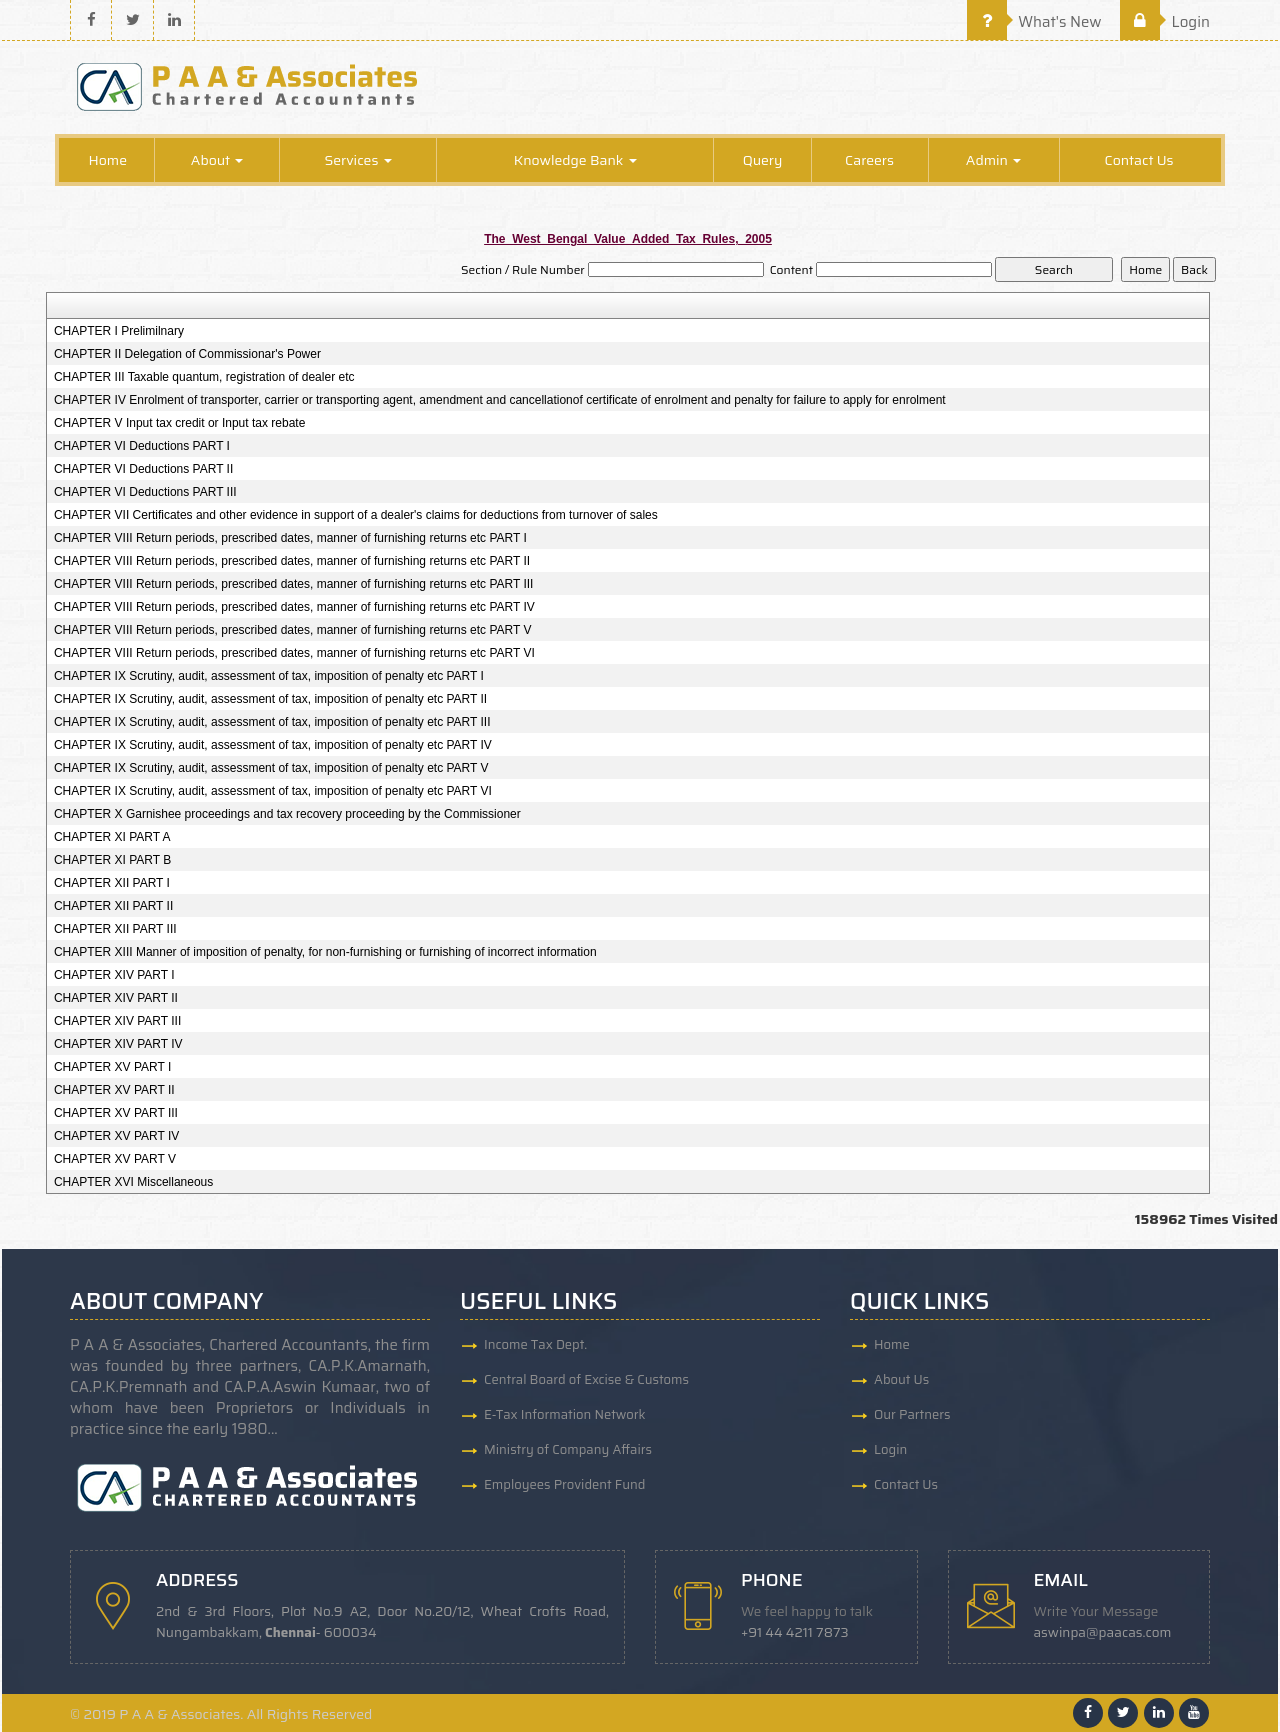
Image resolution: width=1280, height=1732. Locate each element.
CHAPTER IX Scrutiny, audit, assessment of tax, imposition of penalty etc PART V (271, 768)
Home (107, 160)
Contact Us (1139, 160)
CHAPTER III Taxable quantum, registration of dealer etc (204, 377)
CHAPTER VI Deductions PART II (143, 469)
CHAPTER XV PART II (114, 1090)
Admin (993, 160)
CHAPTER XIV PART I (114, 975)
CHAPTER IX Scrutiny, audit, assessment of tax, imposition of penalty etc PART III (272, 722)
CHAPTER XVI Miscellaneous (133, 1182)
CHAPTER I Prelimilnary (119, 331)
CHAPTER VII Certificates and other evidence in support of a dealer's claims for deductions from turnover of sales (356, 515)
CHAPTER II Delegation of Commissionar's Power (187, 354)
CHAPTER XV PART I (112, 1067)
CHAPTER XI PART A (112, 837)
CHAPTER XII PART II (113, 906)
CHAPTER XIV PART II (116, 998)
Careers (869, 160)
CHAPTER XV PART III (116, 1113)
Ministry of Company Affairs (568, 1449)
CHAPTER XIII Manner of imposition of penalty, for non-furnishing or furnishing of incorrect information (325, 952)
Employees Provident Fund (564, 1484)
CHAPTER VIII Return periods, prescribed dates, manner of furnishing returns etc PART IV (294, 607)
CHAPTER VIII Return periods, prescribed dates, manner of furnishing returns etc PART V (293, 630)
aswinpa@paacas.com (1103, 1632)
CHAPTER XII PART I (112, 883)
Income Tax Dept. (535, 1344)
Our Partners (912, 1414)
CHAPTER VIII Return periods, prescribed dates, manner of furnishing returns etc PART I (290, 538)
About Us (901, 1379)
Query (763, 160)
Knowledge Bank (575, 160)
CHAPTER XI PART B (112, 860)
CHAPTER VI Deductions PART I (142, 446)
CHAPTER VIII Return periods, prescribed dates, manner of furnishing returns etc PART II (292, 561)
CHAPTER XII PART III (115, 929)
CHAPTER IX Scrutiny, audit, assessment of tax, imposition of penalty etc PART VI (273, 791)
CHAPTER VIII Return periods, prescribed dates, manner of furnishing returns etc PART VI (294, 653)
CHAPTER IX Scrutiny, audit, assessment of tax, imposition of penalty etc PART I (269, 676)
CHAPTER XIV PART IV (118, 1044)
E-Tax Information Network (565, 1414)
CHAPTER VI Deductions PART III (145, 492)
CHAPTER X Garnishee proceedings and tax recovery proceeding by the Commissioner (287, 814)
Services (357, 160)
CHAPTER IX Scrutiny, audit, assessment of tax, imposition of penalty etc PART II (270, 699)
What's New (1034, 22)
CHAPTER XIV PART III (117, 1021)
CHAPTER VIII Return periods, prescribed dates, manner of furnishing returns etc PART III (294, 584)
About (217, 160)
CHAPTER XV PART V (115, 1159)
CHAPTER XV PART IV (116, 1136)
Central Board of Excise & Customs (586, 1379)
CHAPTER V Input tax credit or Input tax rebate (179, 423)
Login (1165, 22)
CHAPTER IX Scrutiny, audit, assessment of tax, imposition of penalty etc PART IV (273, 745)
